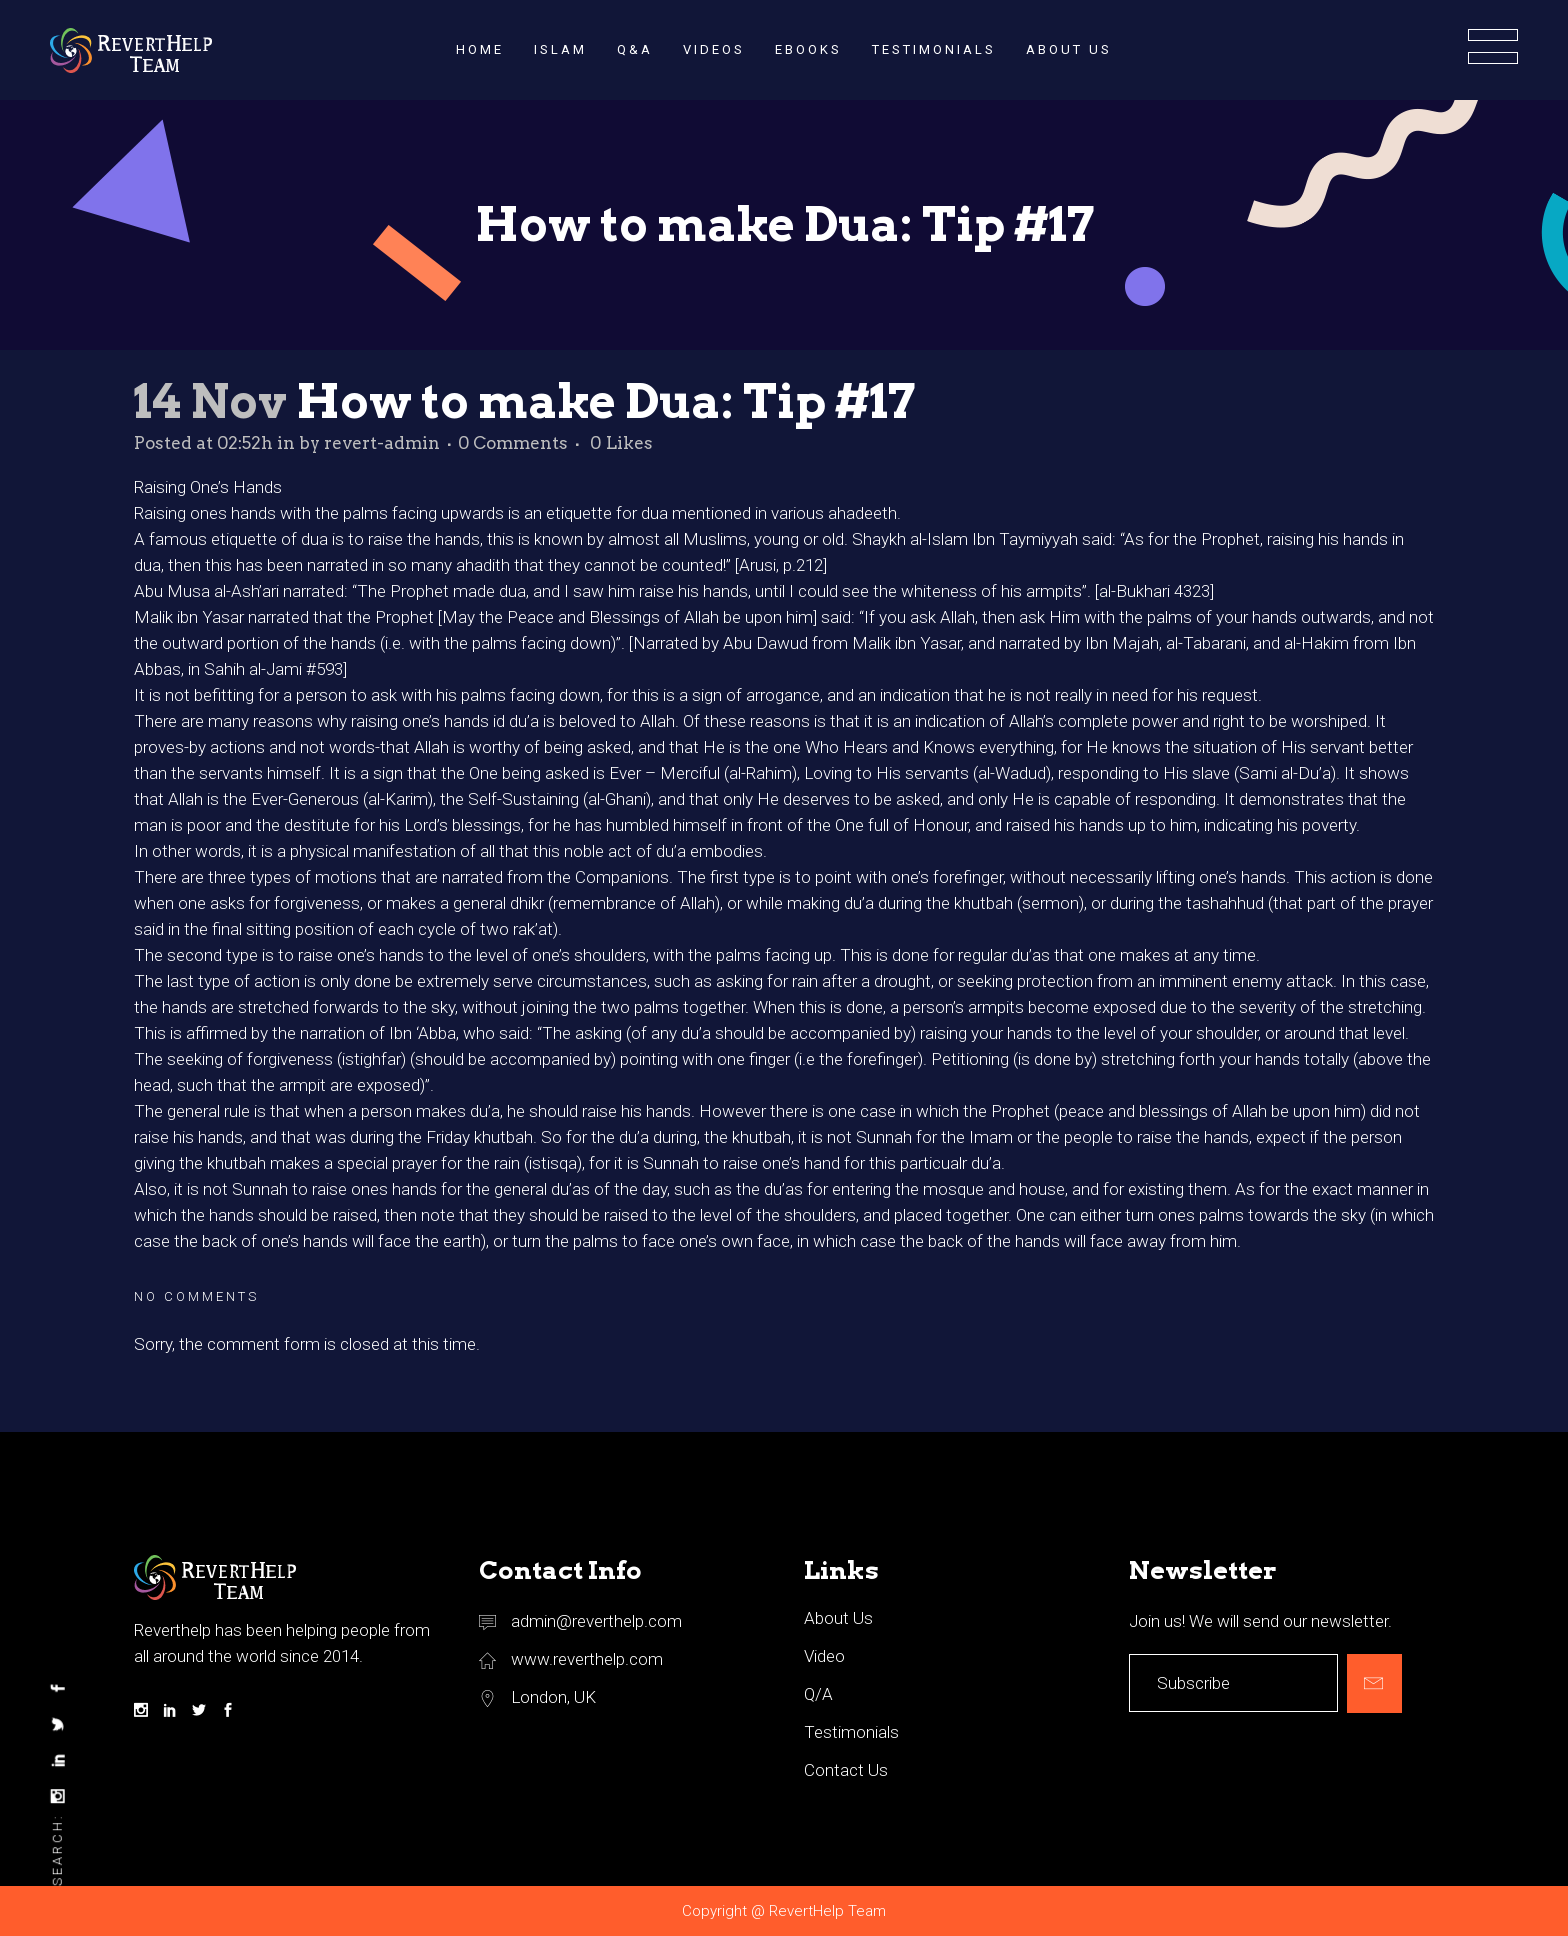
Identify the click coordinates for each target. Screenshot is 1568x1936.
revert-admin (382, 443)
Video (824, 1656)
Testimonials (851, 1732)
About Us (838, 1618)
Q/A (818, 1694)
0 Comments (513, 443)
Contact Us (846, 1770)
